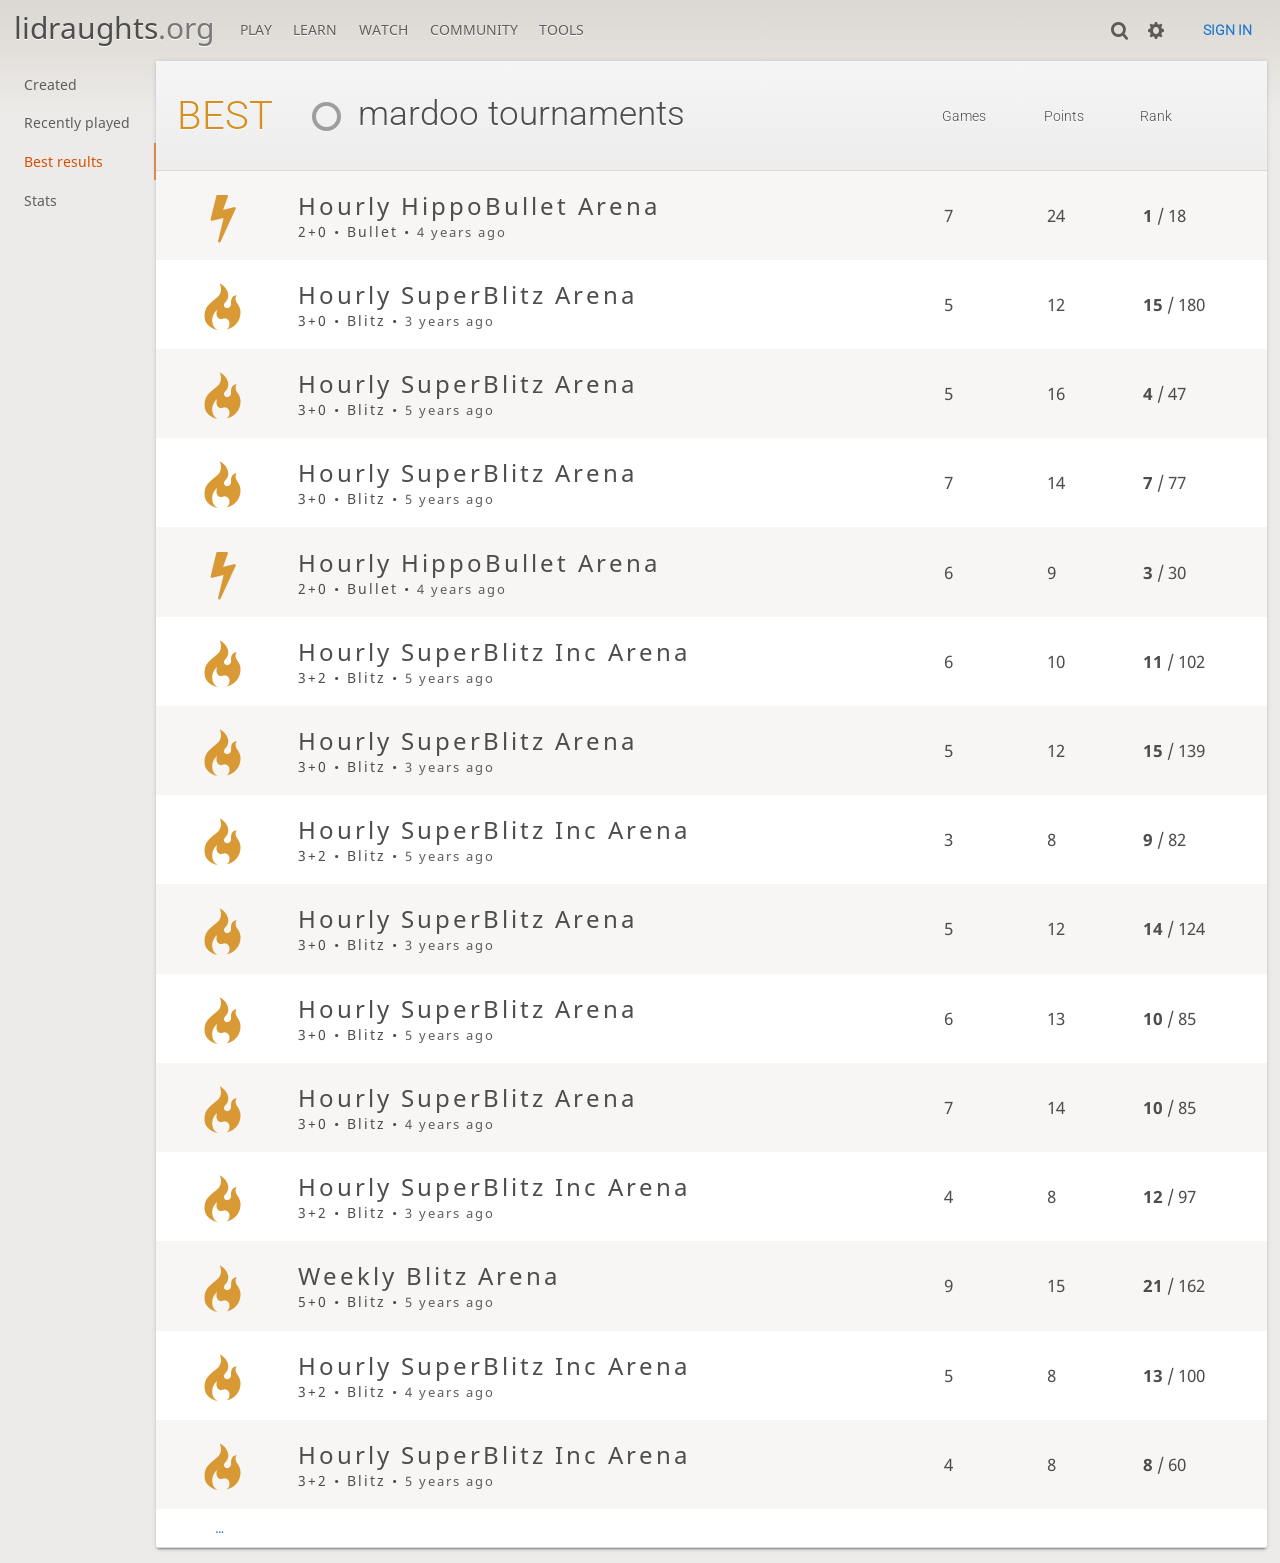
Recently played (77, 122)
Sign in (1227, 30)
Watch (383, 29)
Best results (63, 161)
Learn (315, 29)
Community (474, 29)
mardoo (387, 113)
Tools (561, 29)
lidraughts (114, 27)
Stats (40, 200)
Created (50, 84)
